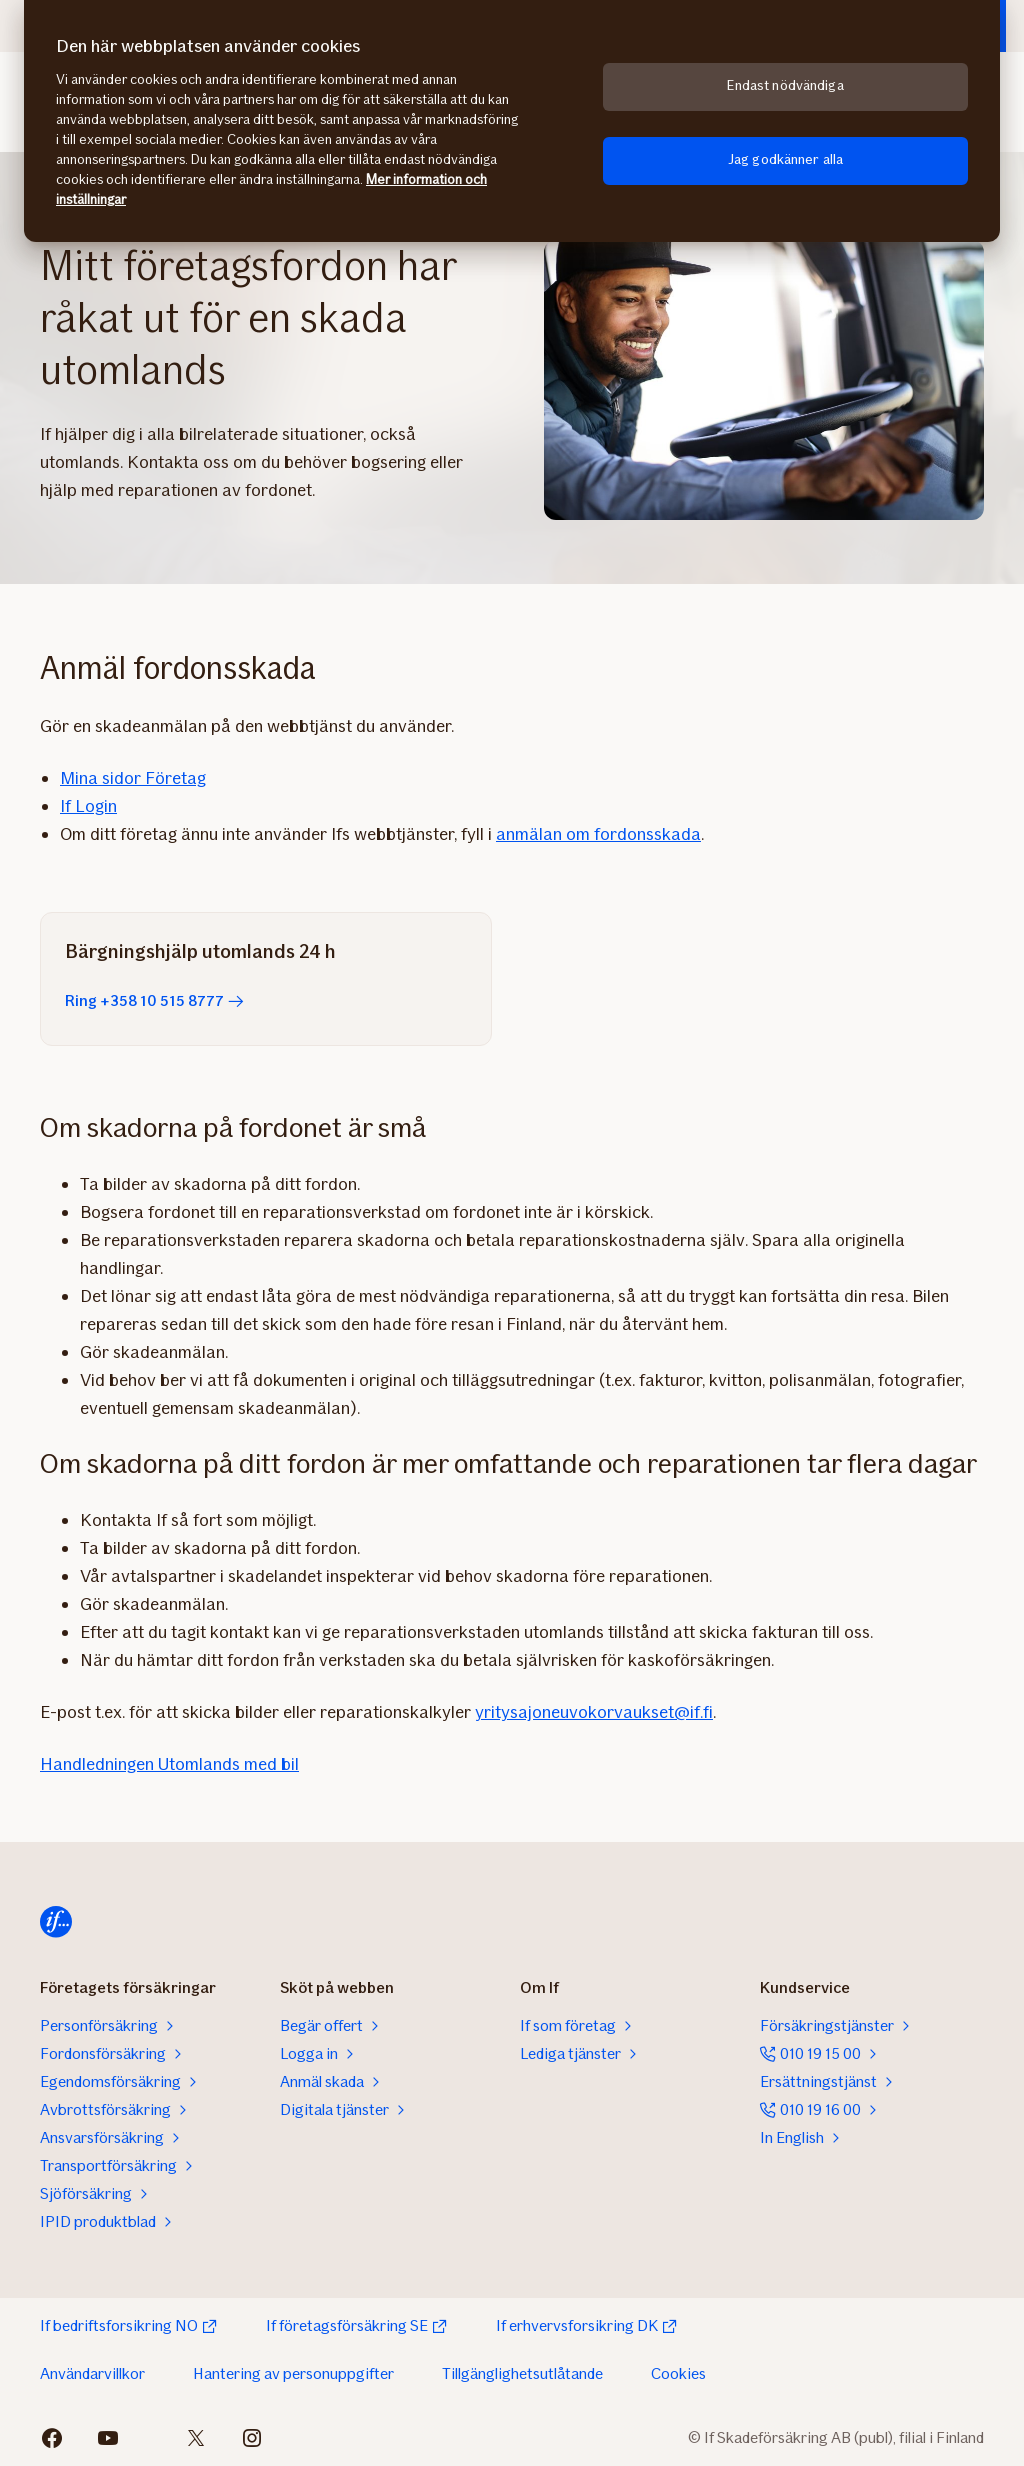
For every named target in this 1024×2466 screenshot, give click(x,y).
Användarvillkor (92, 2373)
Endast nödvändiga (785, 85)
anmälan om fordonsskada (598, 834)
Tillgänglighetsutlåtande (522, 2373)
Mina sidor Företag (133, 778)
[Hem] (56, 1922)
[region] (512, 121)
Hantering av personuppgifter (293, 2373)
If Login (88, 806)
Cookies (678, 2373)
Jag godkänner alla (786, 159)
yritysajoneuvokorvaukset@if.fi (594, 1712)
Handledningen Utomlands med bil (169, 1764)
